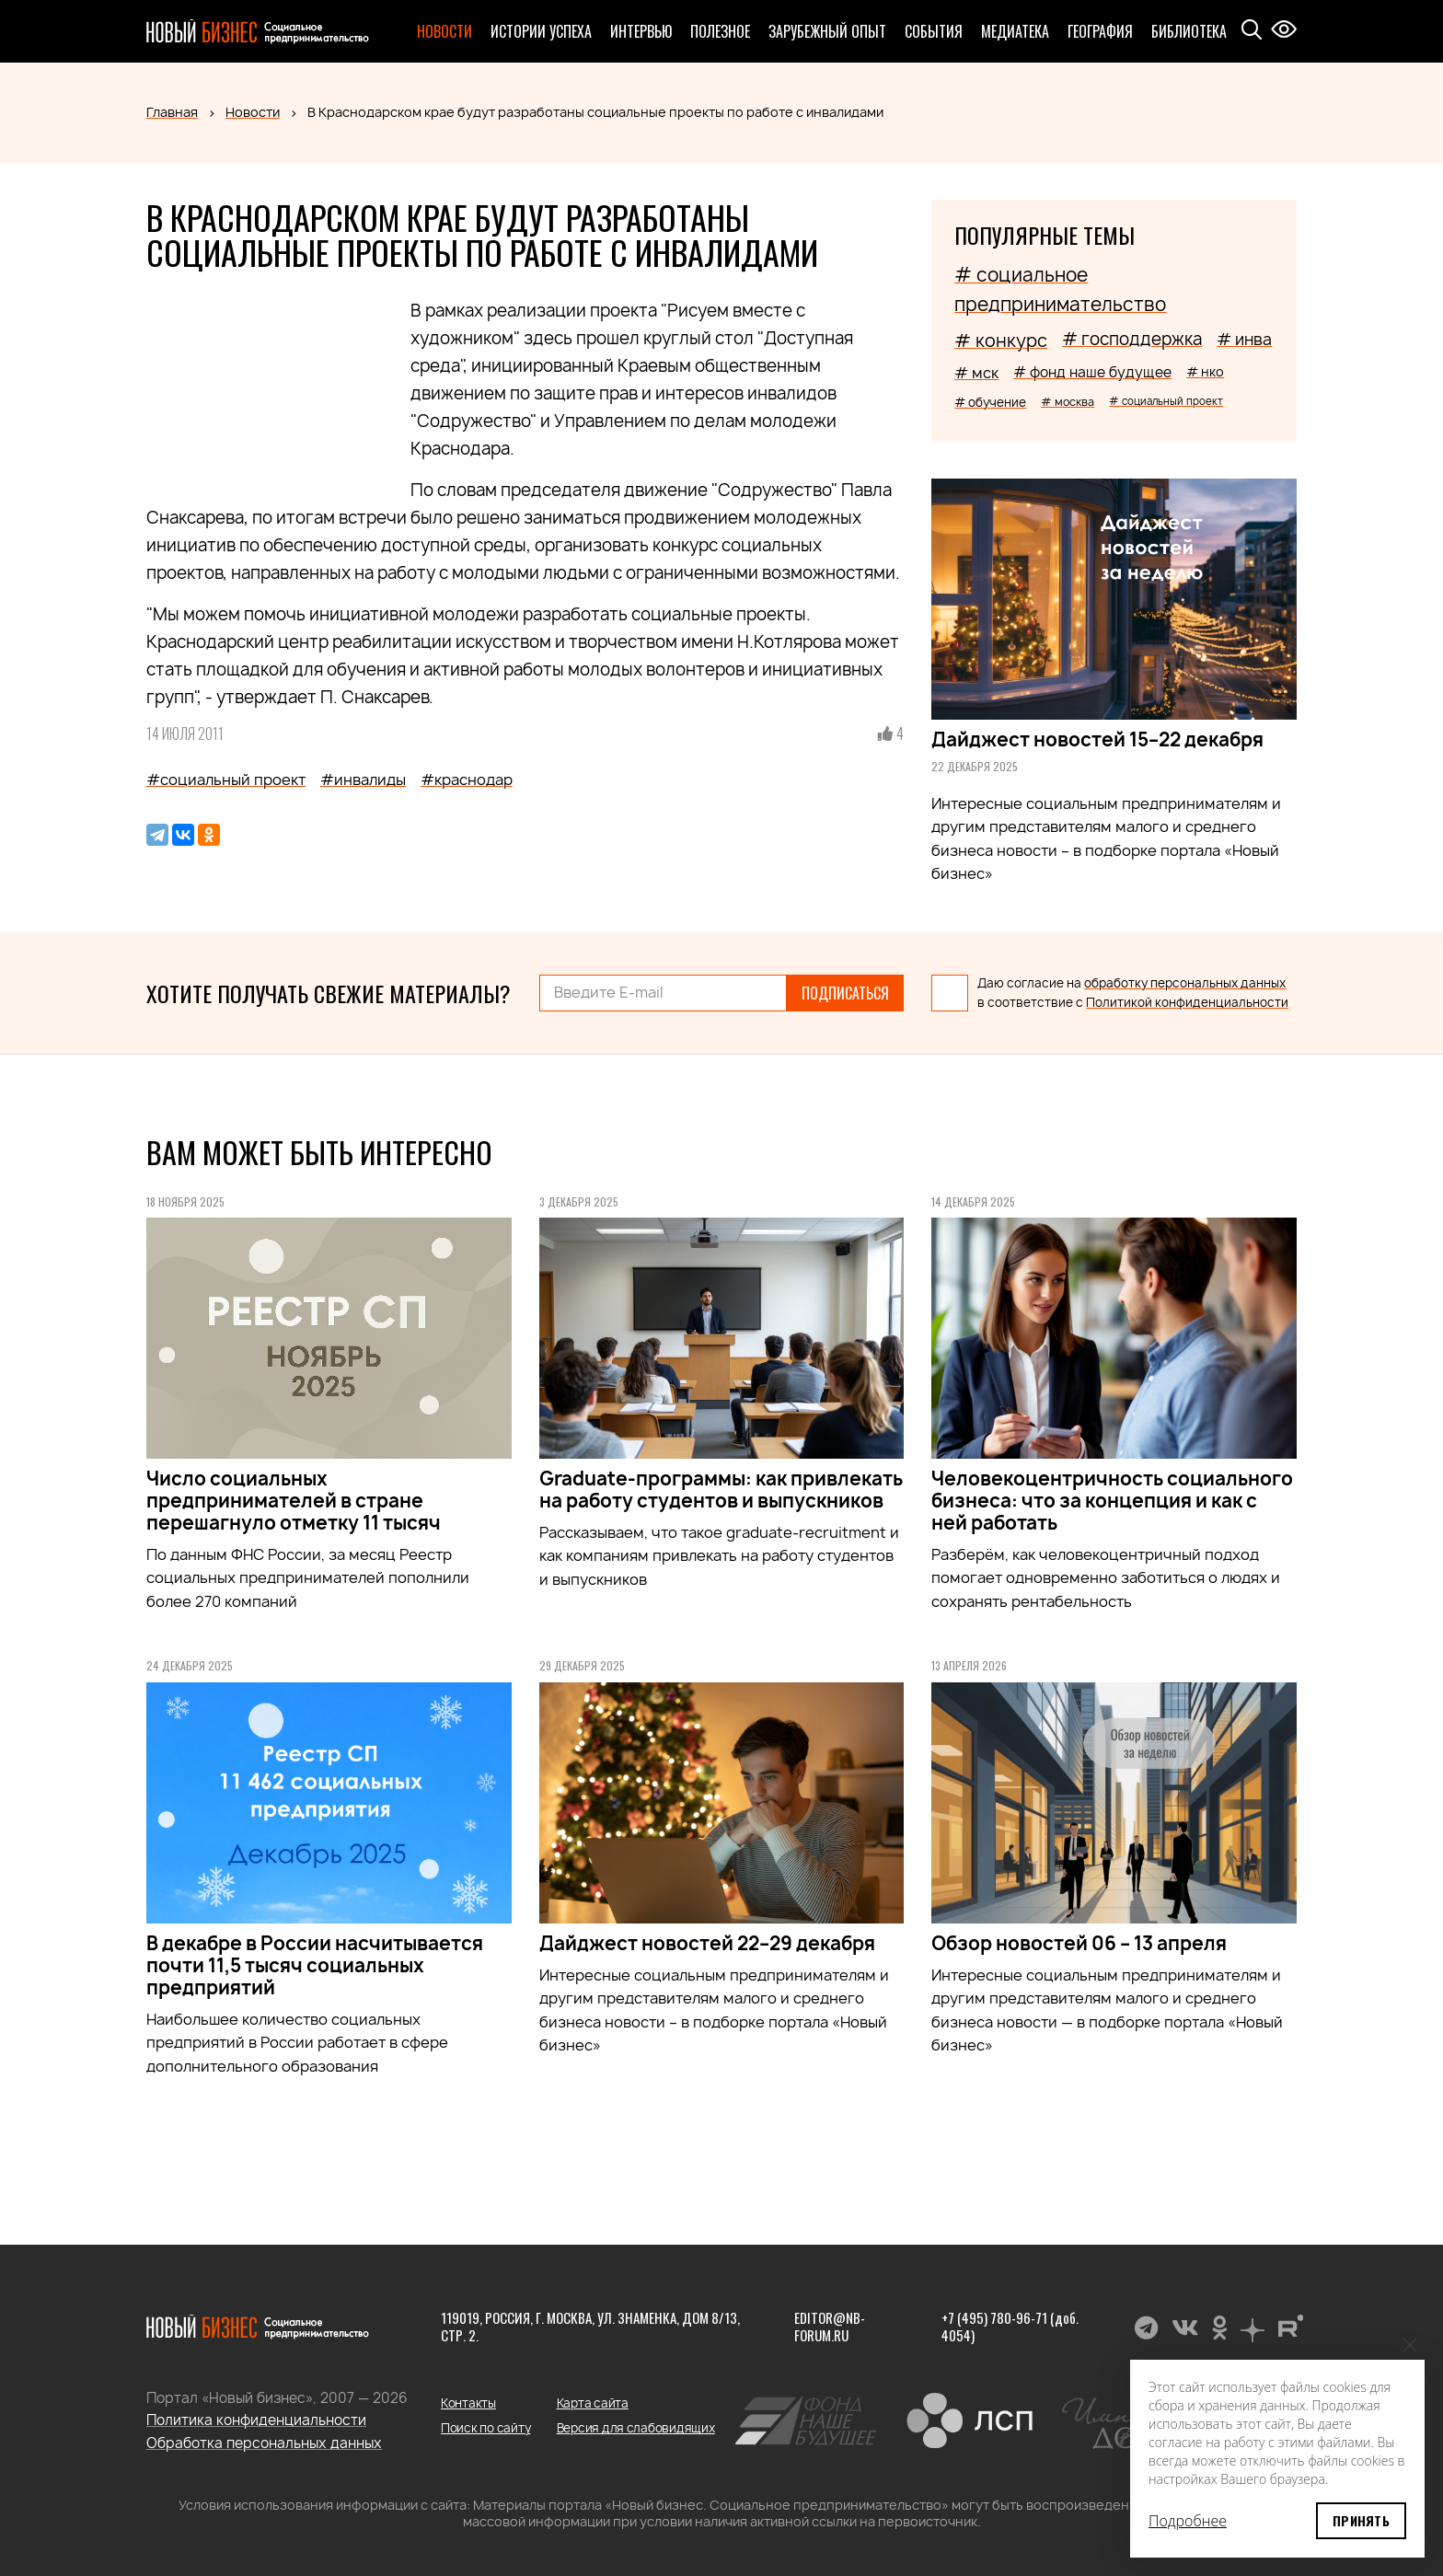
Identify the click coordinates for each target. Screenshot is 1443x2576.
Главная (172, 112)
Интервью (641, 31)
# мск (976, 373)
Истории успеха (541, 31)
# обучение (990, 402)
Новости (444, 31)
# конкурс (1000, 340)
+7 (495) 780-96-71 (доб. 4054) (1010, 2326)
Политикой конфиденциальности (1187, 1002)
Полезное (720, 31)
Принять (1361, 2520)
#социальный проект (226, 779)
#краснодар (467, 779)
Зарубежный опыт (827, 31)
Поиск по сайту (485, 2428)
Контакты (468, 2403)
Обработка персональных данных (264, 2443)
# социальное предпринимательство (1060, 289)
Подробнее (1188, 2521)
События (934, 31)
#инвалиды (363, 779)
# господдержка (1132, 339)
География (1100, 31)
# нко (1205, 371)
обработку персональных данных (1185, 983)
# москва (1067, 402)
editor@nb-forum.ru (829, 2326)
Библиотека (1189, 31)
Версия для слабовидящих (636, 2428)
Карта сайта (593, 2403)
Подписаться (845, 993)
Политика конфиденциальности (256, 2420)
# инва (1244, 339)
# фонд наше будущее (1092, 372)
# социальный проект (1166, 401)
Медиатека (1015, 31)
